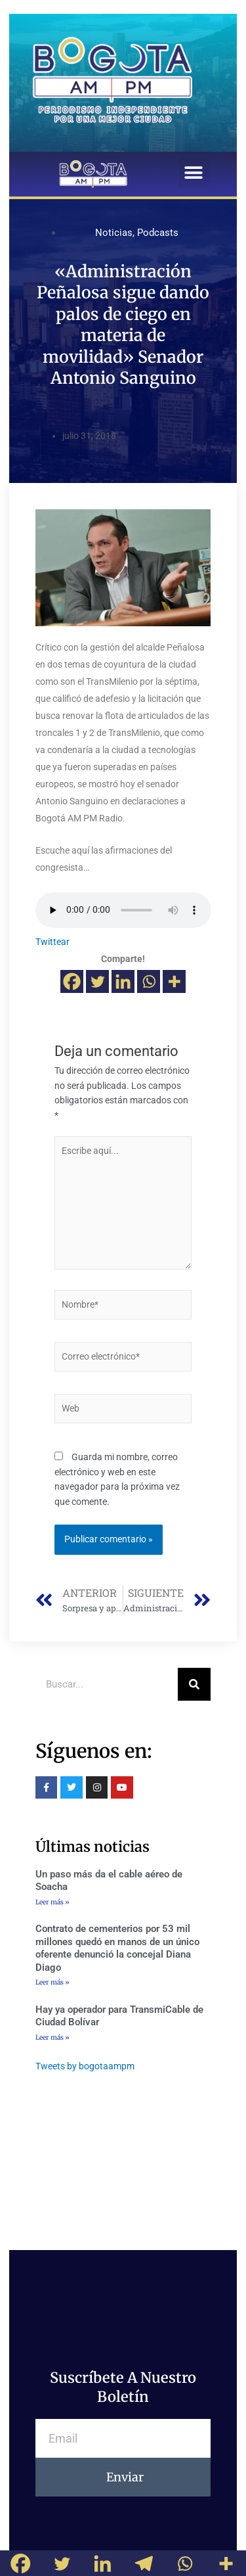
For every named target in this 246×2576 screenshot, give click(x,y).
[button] (194, 173)
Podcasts (157, 233)
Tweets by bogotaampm (84, 2066)
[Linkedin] (123, 981)
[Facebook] (71, 981)
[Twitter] (97, 981)
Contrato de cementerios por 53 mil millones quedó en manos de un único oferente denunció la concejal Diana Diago (117, 1948)
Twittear (52, 941)
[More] (174, 981)
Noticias (114, 233)
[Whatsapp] (148, 981)
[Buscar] (194, 1684)
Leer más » (52, 1902)
